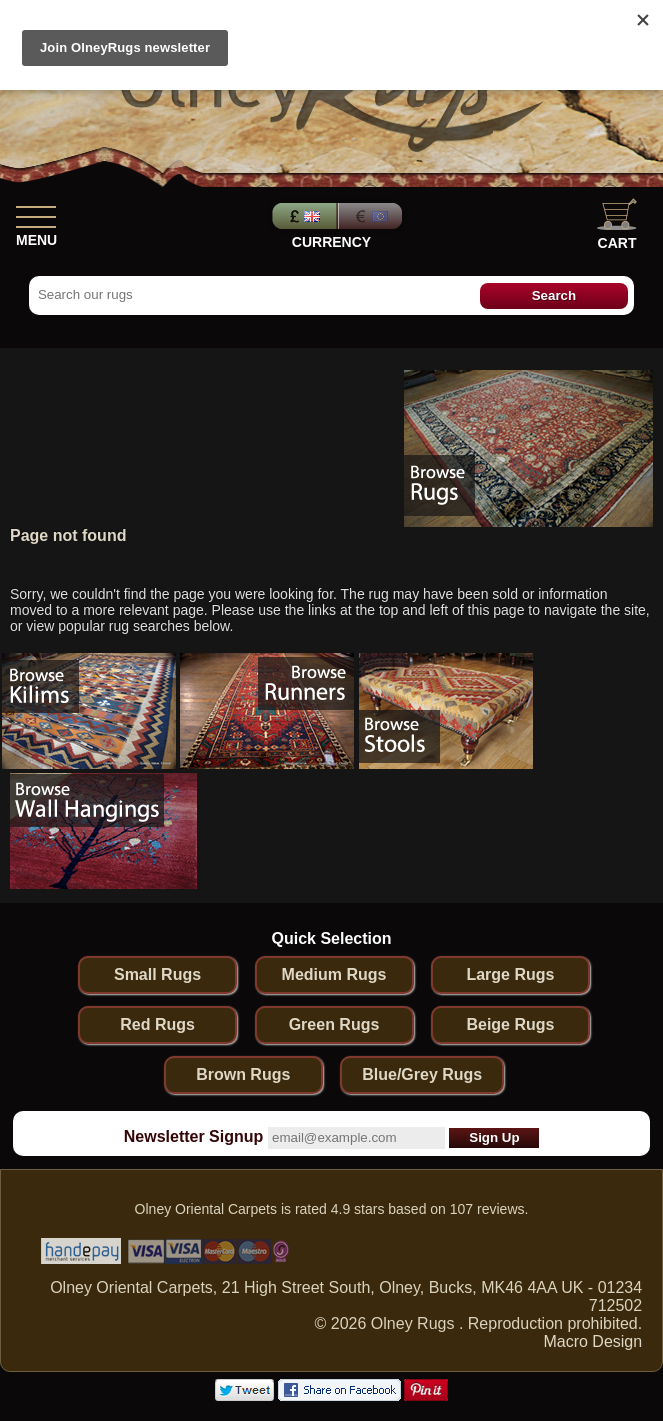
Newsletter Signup (194, 1136)
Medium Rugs (334, 974)
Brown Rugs (243, 1074)
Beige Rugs (510, 1024)
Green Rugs (334, 1024)
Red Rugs (157, 1024)
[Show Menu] (36, 213)
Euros (372, 216)
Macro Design (592, 1341)
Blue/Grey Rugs (422, 1074)
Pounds (302, 216)
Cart (617, 224)
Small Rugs (157, 974)
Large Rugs (510, 974)
